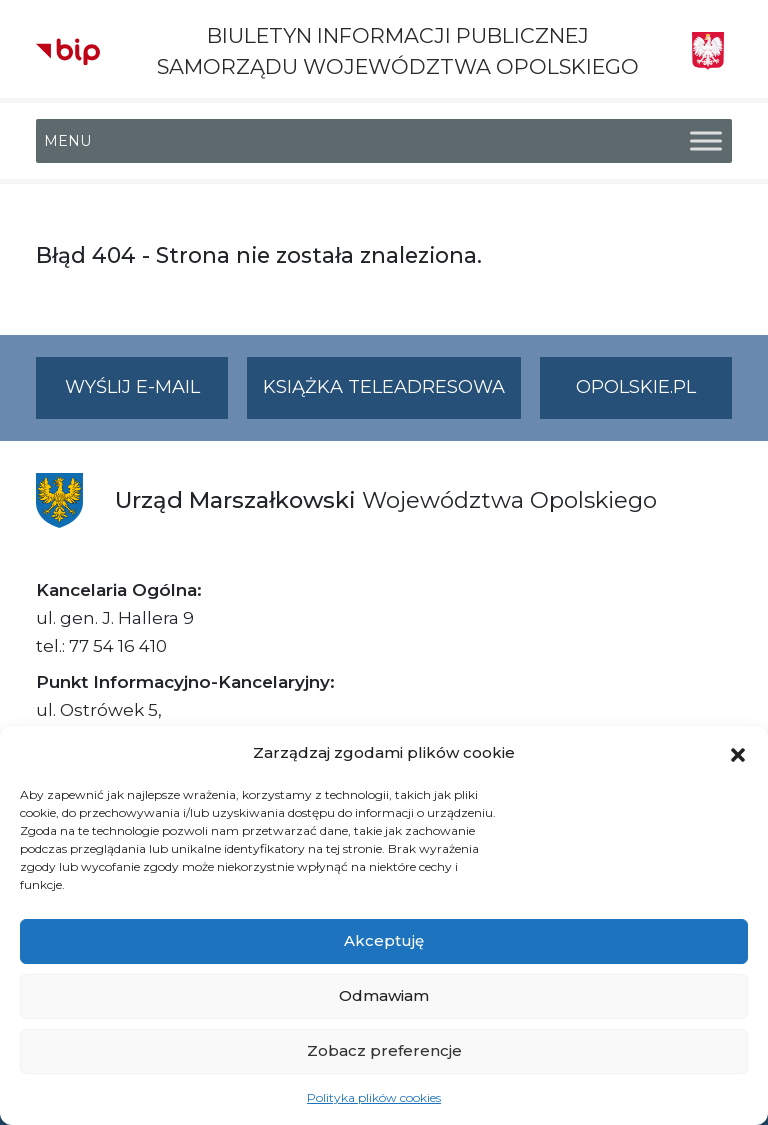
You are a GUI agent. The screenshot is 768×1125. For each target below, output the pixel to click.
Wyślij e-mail (147, 395)
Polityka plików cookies (374, 1097)
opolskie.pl (636, 387)
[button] (738, 753)
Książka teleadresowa (384, 387)
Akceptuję (384, 940)
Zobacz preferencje (384, 1050)
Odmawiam (384, 995)
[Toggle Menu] (706, 141)
